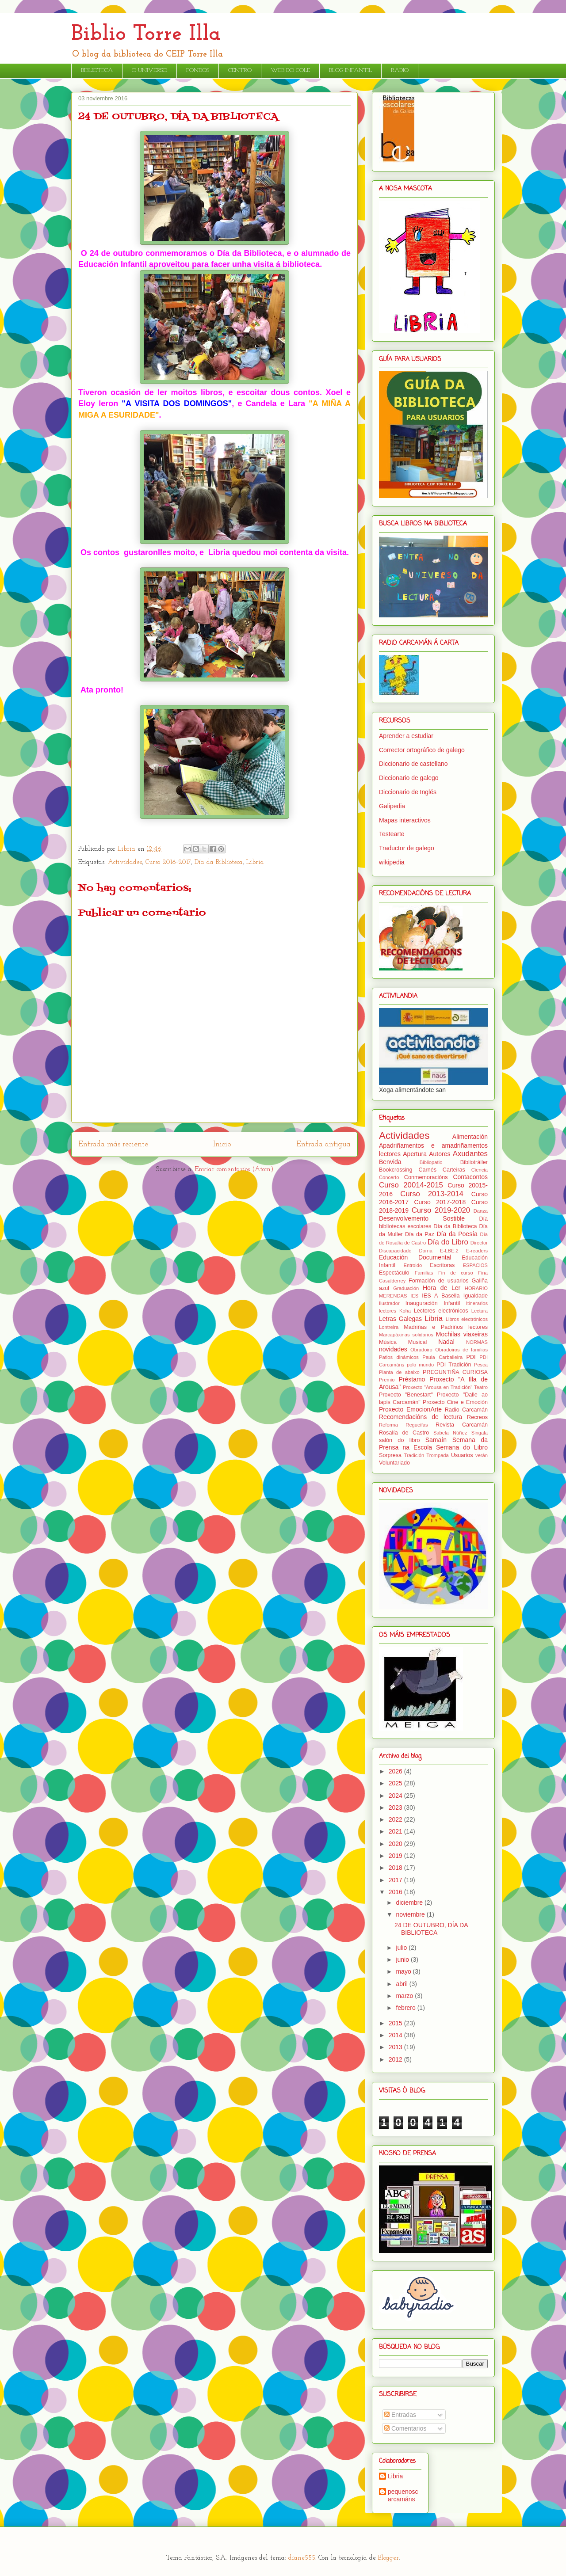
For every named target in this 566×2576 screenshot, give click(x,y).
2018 (396, 1867)
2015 (396, 2023)
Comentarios (405, 2428)
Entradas (400, 2414)
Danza (481, 1211)
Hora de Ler (441, 1287)
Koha (405, 1310)
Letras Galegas (400, 1318)
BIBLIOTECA (97, 70)
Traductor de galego (406, 848)
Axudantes (470, 1153)
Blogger (388, 2558)
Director (479, 1242)
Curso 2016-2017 (168, 862)
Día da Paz (419, 1234)
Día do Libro (448, 1242)
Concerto (389, 1177)
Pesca (481, 1364)
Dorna (425, 1250)
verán (481, 1455)
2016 (396, 1891)
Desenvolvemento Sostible (422, 1218)
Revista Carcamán (462, 1425)
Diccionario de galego (409, 777)
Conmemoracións (426, 1177)
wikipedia (392, 862)
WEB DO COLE (290, 70)
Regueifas (416, 1424)
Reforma (388, 1424)
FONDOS (197, 70)
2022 (396, 1819)
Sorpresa (390, 1455)
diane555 (301, 2558)
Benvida (390, 1161)
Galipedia (392, 806)
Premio (386, 1379)
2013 (396, 2047)
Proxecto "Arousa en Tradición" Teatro (445, 1387)
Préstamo (412, 1379)
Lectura (479, 1310)
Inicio (222, 1144)
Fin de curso (455, 1272)
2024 (396, 1795)
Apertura (415, 1153)
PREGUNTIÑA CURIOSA (455, 1372)
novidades (393, 1349)
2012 (396, 2059)
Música (388, 1342)
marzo (405, 1995)
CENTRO (240, 70)
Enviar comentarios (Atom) (234, 1169)
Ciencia (479, 1169)
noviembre (411, 1914)
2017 (396, 1879)
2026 (396, 1771)
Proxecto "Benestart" (406, 1395)
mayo (404, 1971)
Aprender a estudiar (406, 735)
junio (403, 1959)
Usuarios (462, 1455)
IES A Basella (440, 1296)
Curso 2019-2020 (441, 1210)
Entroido (413, 1265)
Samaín (436, 1439)
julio (402, 1947)
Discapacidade (395, 1250)
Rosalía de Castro (404, 1433)
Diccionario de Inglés (407, 791)
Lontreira (388, 1327)
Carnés (427, 1170)
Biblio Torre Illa (146, 34)
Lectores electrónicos (441, 1311)
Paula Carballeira (442, 1357)
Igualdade (475, 1296)
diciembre (410, 1902)
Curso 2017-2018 (440, 1202)
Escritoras (442, 1265)
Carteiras (454, 1170)
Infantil (452, 1303)
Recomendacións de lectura (420, 1416)
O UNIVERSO (149, 70)
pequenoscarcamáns (403, 2495)
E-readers (477, 1250)
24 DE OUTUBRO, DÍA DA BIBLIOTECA (431, 1929)
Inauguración (421, 1303)
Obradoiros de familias (461, 1349)
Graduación (406, 1288)
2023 (396, 1807)
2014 (396, 2035)
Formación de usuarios (438, 1281)
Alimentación (470, 1136)
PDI (471, 1357)
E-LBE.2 (449, 1250)
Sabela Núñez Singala (460, 1432)
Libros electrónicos (467, 1319)
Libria (255, 862)
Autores (439, 1153)
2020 (396, 1843)
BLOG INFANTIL (350, 70)
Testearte (392, 833)
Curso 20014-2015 (411, 1185)
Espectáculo (394, 1273)
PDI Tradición (453, 1365)
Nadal (446, 1341)
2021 (396, 1831)
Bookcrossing (396, 1170)
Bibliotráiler (474, 1162)
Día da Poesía (456, 1233)
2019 (396, 1855)
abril (402, 1983)
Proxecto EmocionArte (410, 1409)
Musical (417, 1342)
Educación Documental (415, 1257)
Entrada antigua (323, 1144)
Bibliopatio (431, 1162)
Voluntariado (394, 1463)
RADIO (400, 70)
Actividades (125, 862)
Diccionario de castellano (413, 763)
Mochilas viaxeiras (462, 1334)
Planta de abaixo (399, 1372)
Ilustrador (389, 1303)
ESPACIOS (475, 1265)
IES (414, 1295)
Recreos (477, 1417)
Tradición (414, 1455)
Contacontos (470, 1176)
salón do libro (399, 1440)
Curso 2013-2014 (431, 1194)
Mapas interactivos (405, 820)
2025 (396, 1783)
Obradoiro (421, 1349)
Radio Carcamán (466, 1410)
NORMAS (477, 1342)
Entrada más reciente (113, 1144)
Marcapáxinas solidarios (406, 1334)
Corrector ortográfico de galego (422, 749)
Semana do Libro (462, 1447)
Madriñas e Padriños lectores (446, 1327)
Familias (424, 1272)
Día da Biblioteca (219, 862)
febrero (406, 2007)
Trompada (437, 1455)
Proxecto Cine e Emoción (455, 1402)
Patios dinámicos (399, 1357)
